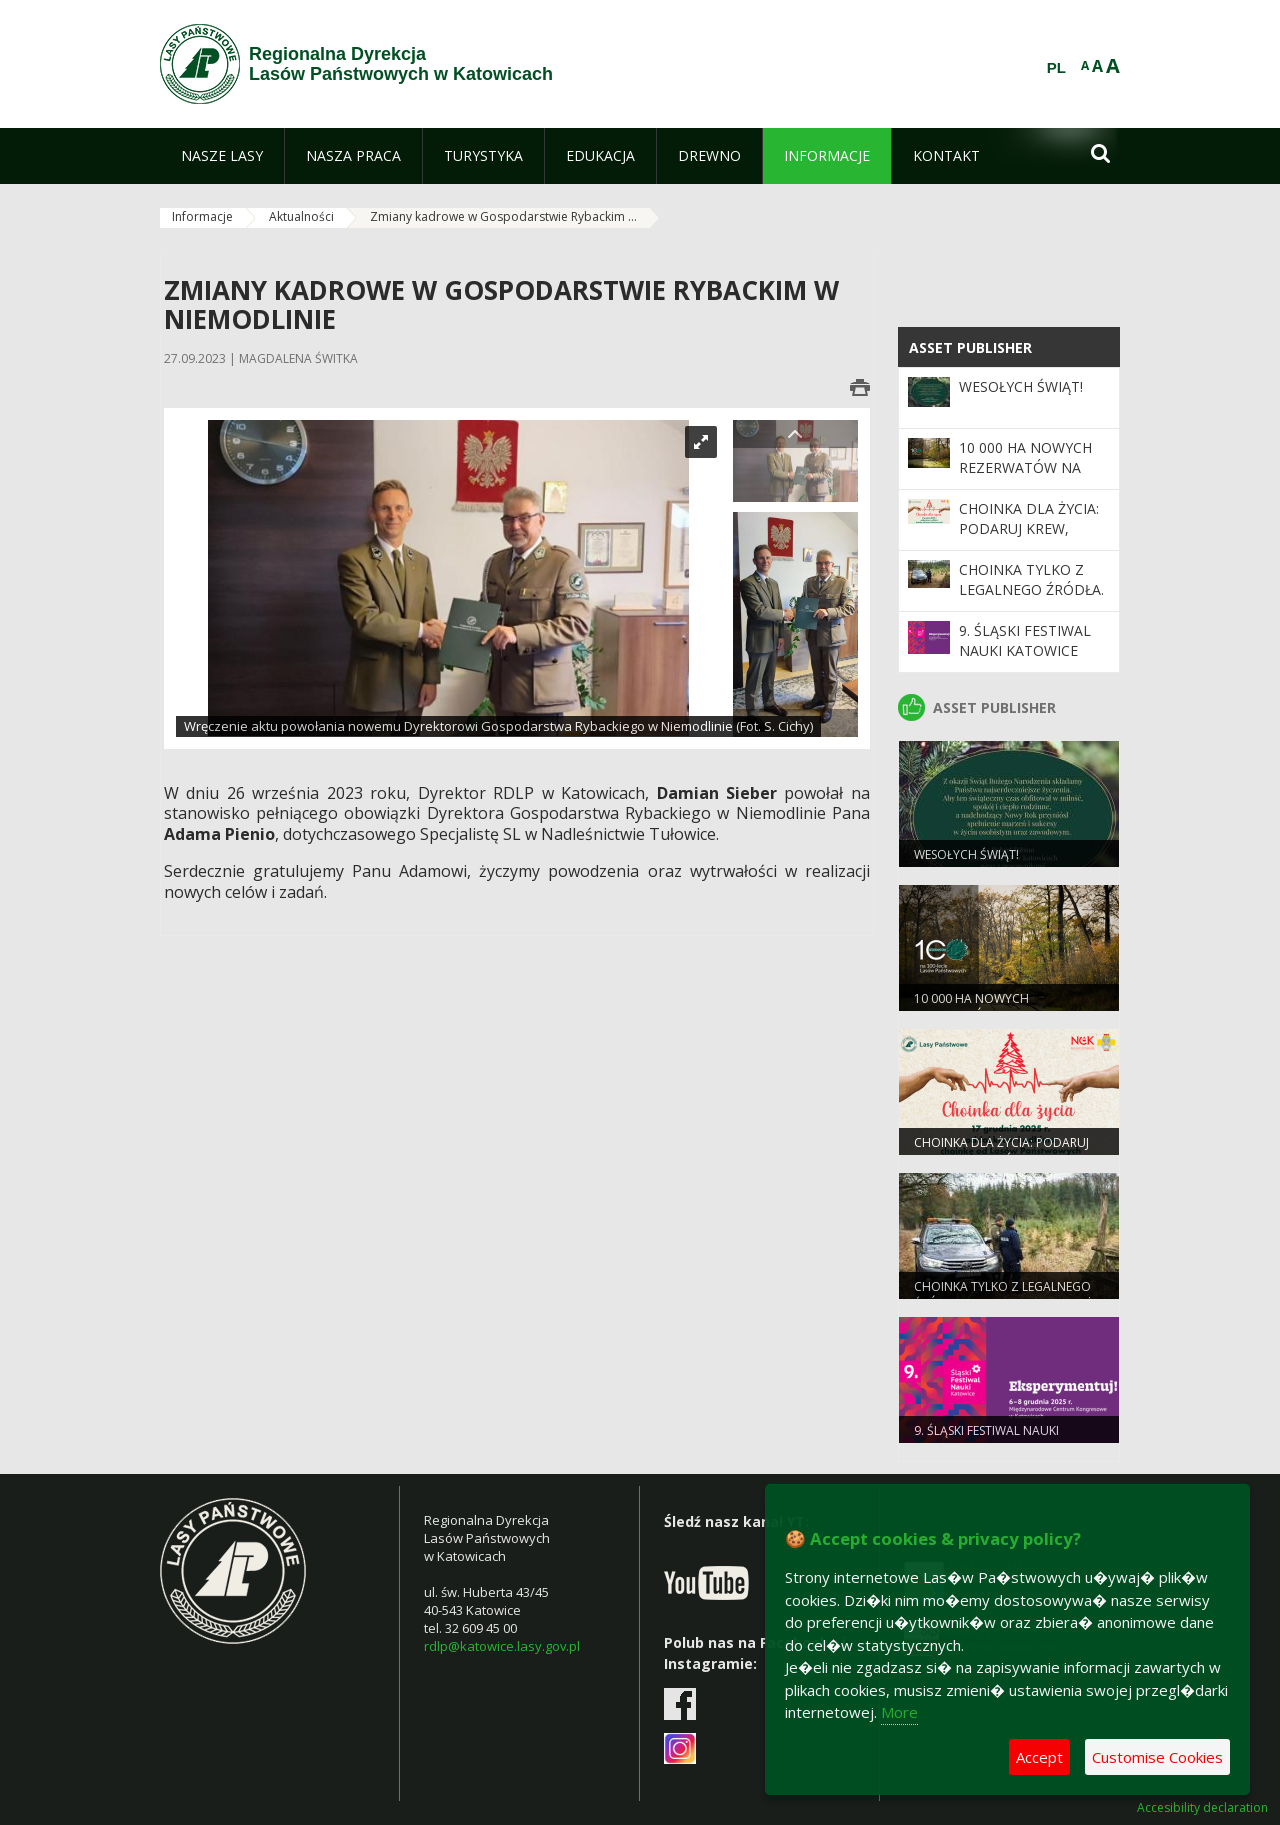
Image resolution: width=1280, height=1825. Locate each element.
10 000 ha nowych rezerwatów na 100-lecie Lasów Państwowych (1025, 478)
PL (1056, 68)
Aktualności (301, 216)
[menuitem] (222, 156)
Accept (1039, 1757)
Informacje (202, 216)
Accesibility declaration (1202, 1808)
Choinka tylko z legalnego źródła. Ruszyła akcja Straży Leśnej (1031, 600)
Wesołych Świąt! (1021, 386)
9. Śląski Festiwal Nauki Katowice (1025, 640)
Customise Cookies (1157, 1757)
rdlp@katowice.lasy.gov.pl (502, 1646)
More (899, 1712)
